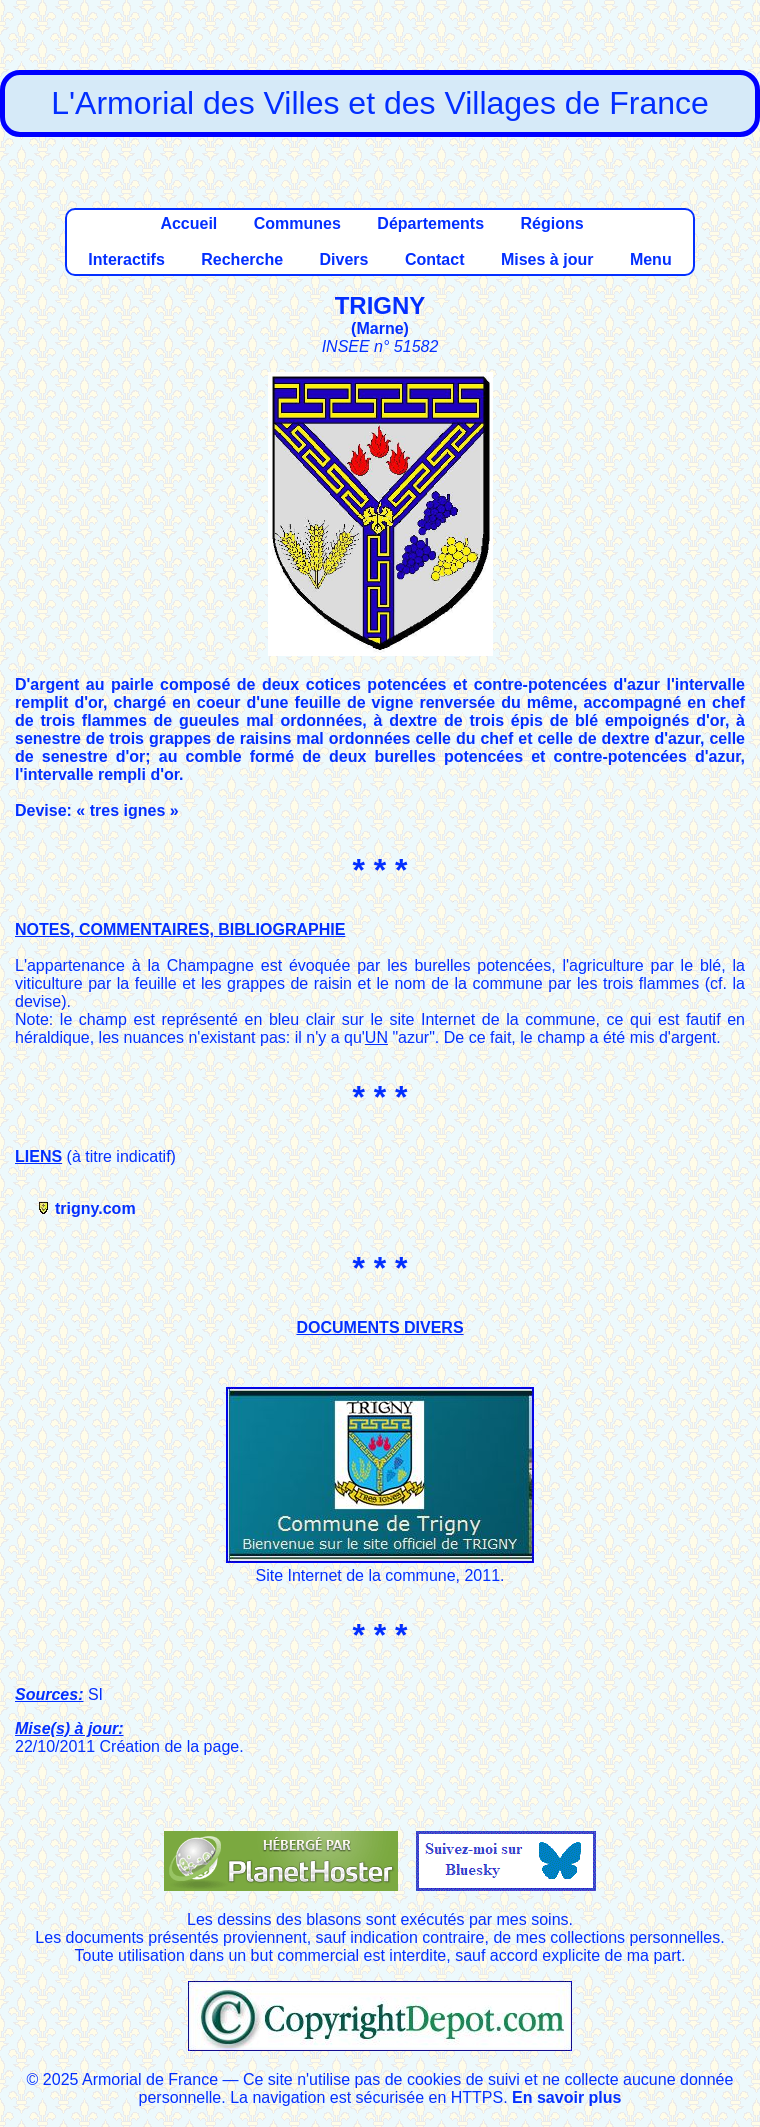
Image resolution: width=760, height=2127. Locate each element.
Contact (435, 259)
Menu (651, 259)
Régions (551, 223)
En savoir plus (566, 2097)
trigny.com (95, 1208)
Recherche (242, 259)
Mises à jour (547, 259)
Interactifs (126, 259)
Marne (379, 328)
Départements (430, 223)
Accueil (188, 223)
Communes (297, 223)
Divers (344, 259)
